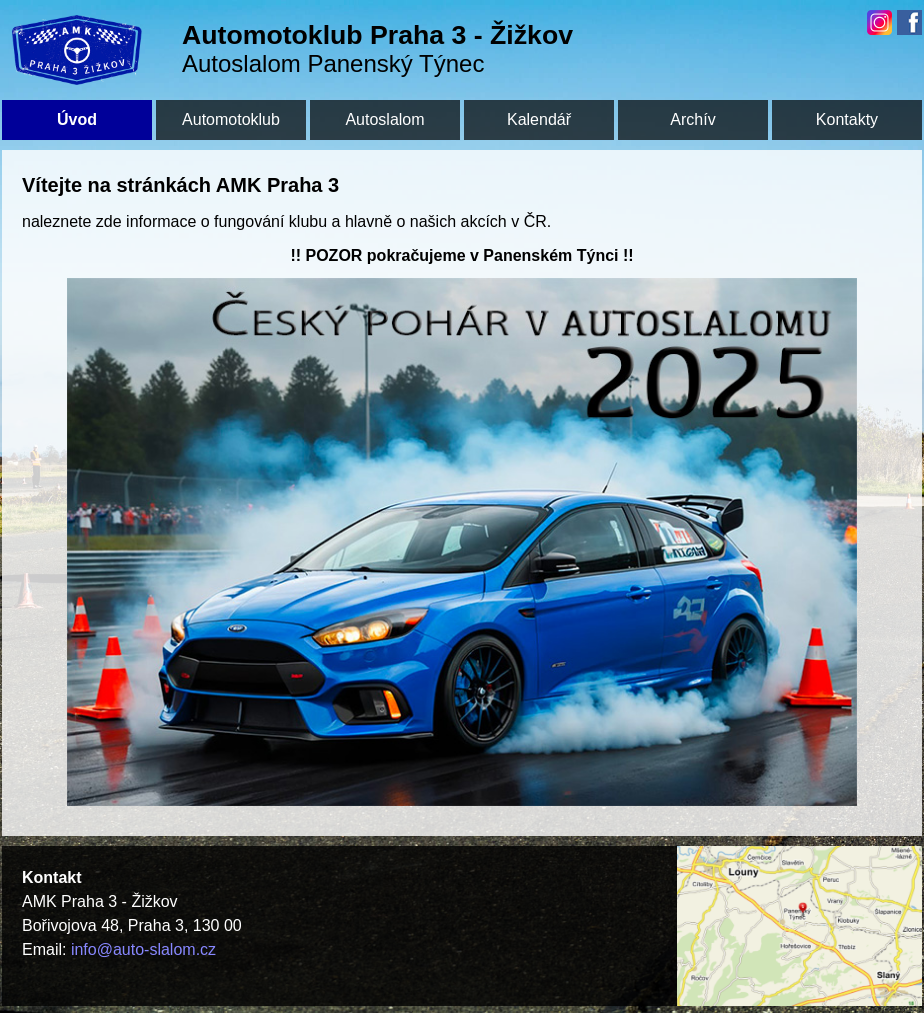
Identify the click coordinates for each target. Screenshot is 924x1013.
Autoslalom (384, 119)
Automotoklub (231, 119)
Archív (692, 119)
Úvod (77, 119)
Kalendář (539, 119)
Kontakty (847, 119)
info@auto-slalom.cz (143, 949)
